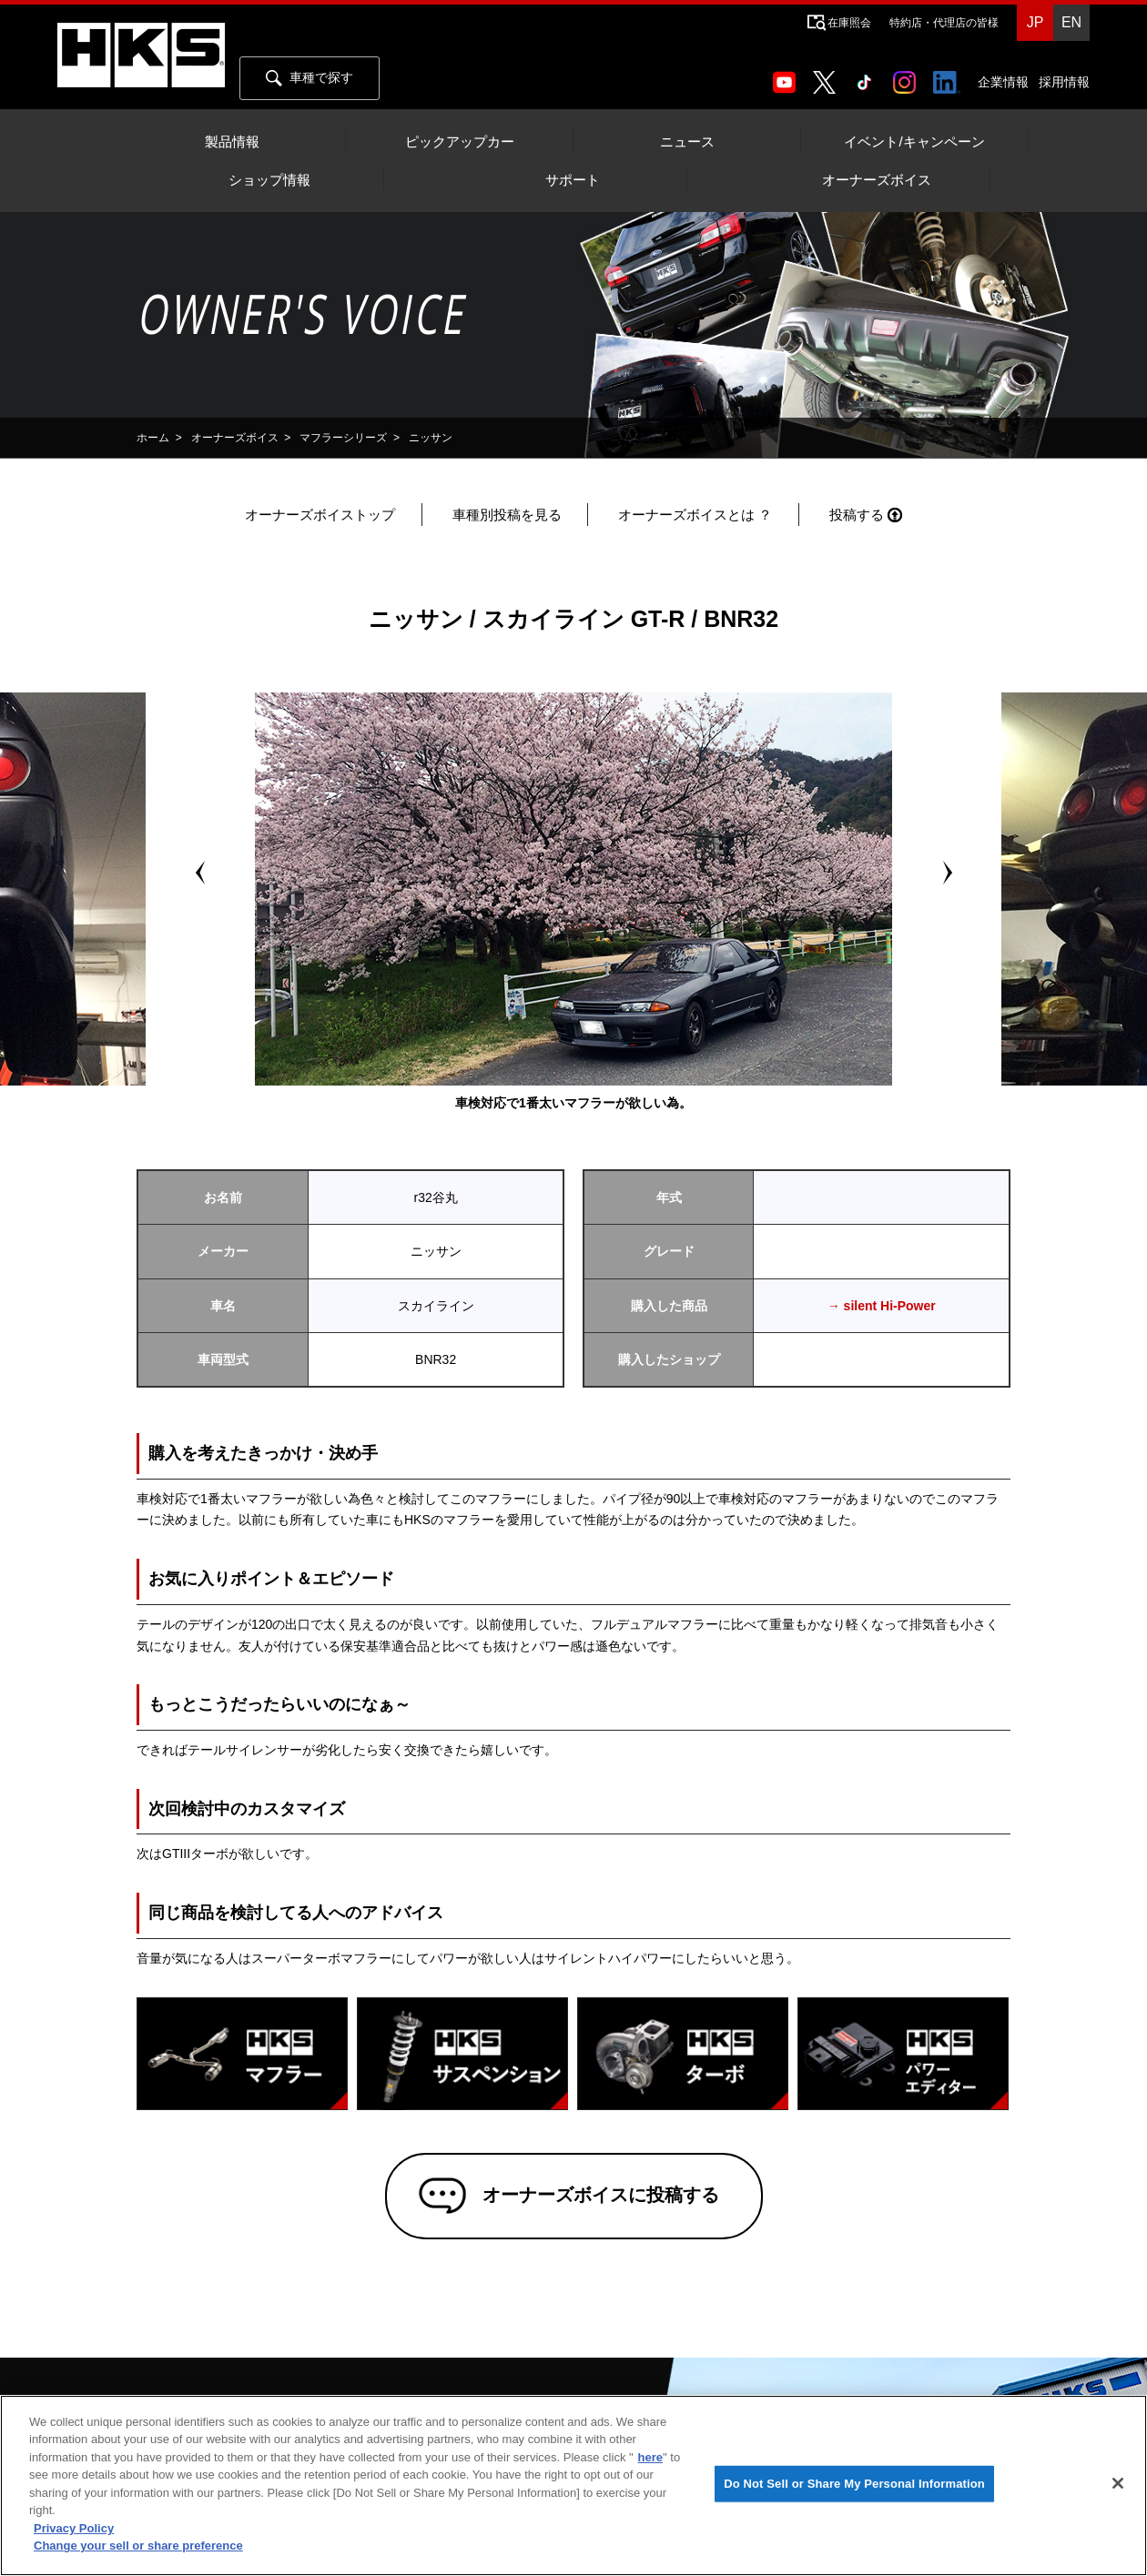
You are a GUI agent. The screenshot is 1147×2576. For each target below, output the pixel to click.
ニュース (687, 142)
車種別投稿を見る (507, 514)
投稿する (856, 514)
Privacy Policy (74, 2528)
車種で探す (309, 78)
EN (1071, 22)
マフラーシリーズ (343, 437)
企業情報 (1003, 82)
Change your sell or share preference (138, 2545)
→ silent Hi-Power (881, 1305)
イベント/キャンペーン (914, 142)
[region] (573, 2485)
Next (946, 872)
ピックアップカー (459, 142)
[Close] (1118, 2483)
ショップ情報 (269, 180)
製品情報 (232, 142)
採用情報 (1064, 82)
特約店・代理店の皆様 (944, 22)
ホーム (153, 437)
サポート (572, 180)
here (650, 2457)
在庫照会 (849, 22)
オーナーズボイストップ (320, 514)
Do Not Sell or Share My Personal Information (854, 2483)
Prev (200, 872)
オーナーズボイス (876, 180)
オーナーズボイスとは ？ (695, 514)
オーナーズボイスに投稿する (600, 2196)
